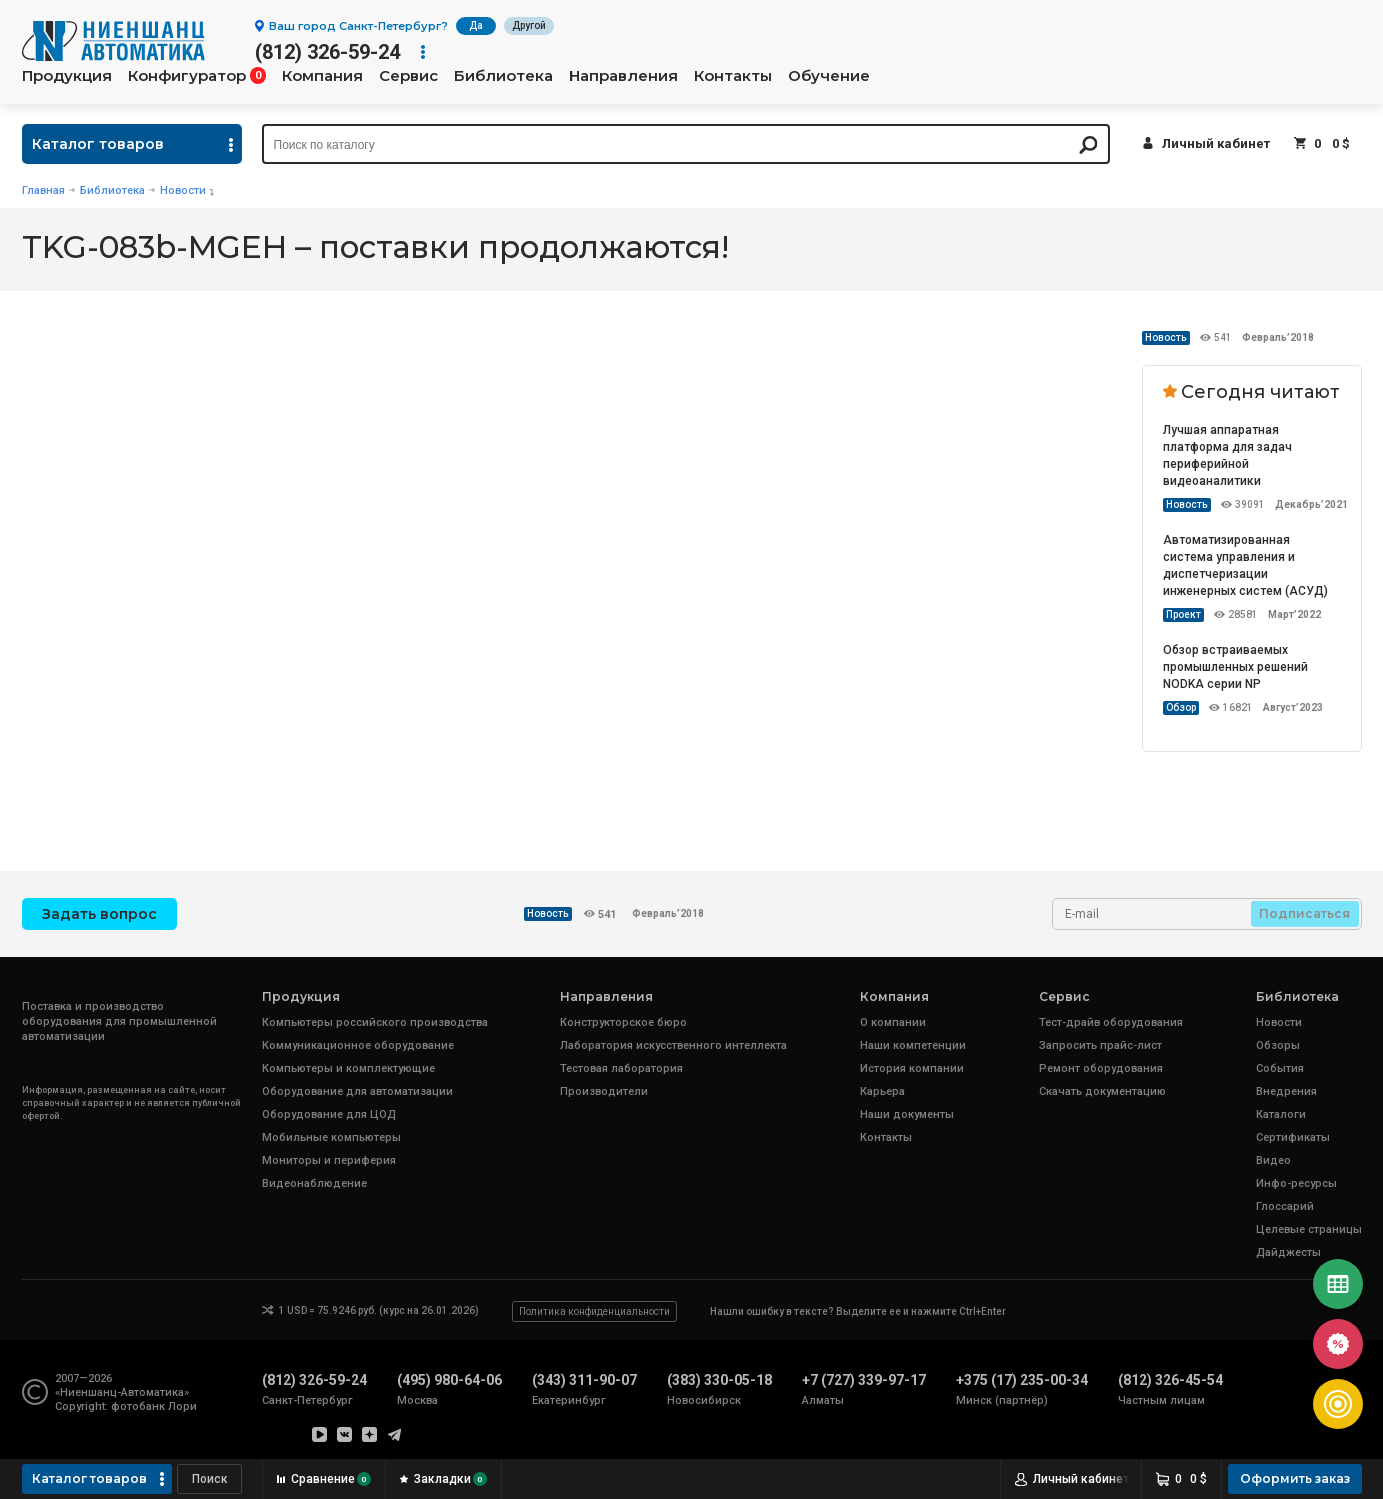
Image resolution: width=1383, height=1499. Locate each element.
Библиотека (503, 76)
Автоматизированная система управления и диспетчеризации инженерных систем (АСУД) (1245, 565)
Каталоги (1281, 1114)
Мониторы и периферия (329, 1160)
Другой (529, 25)
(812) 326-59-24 (327, 52)
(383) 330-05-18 (719, 1380)
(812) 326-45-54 (1170, 1380)
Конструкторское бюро (623, 1022)
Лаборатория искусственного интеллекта (673, 1045)
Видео (1273, 1160)
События (1280, 1068)
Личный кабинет (1216, 143)
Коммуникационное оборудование (358, 1045)
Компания (322, 76)
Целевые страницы (1309, 1229)
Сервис (408, 76)
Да (476, 25)
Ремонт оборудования (1101, 1068)
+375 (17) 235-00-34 (1022, 1380)
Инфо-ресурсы (1296, 1183)
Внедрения (1286, 1091)
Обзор (1181, 707)
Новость (1166, 337)
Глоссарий (1285, 1206)
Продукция (67, 76)
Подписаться (1304, 913)
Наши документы (907, 1114)
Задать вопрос (99, 914)
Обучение (829, 76)
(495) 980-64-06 (449, 1380)
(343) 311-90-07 (584, 1380)
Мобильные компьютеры (331, 1137)
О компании (893, 1022)
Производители (604, 1091)
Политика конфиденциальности (594, 1311)
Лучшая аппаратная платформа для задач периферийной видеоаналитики (1227, 455)
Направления (623, 76)
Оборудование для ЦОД (329, 1114)
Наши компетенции (913, 1045)
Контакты (733, 76)
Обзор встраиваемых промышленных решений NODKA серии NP (1235, 667)
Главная (43, 190)
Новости (183, 190)
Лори (182, 1406)
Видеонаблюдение (314, 1183)
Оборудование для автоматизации (357, 1091)
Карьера (882, 1091)
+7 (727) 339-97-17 (864, 1380)
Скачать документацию (1102, 1091)
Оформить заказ (1295, 1478)
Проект (1183, 614)
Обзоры (1278, 1045)
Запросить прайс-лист (1100, 1045)
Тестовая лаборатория (621, 1068)
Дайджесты (1288, 1252)
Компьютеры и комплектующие (348, 1068)
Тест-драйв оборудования (1111, 1022)
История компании (912, 1068)
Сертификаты (1293, 1137)
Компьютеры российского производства (375, 1022)
